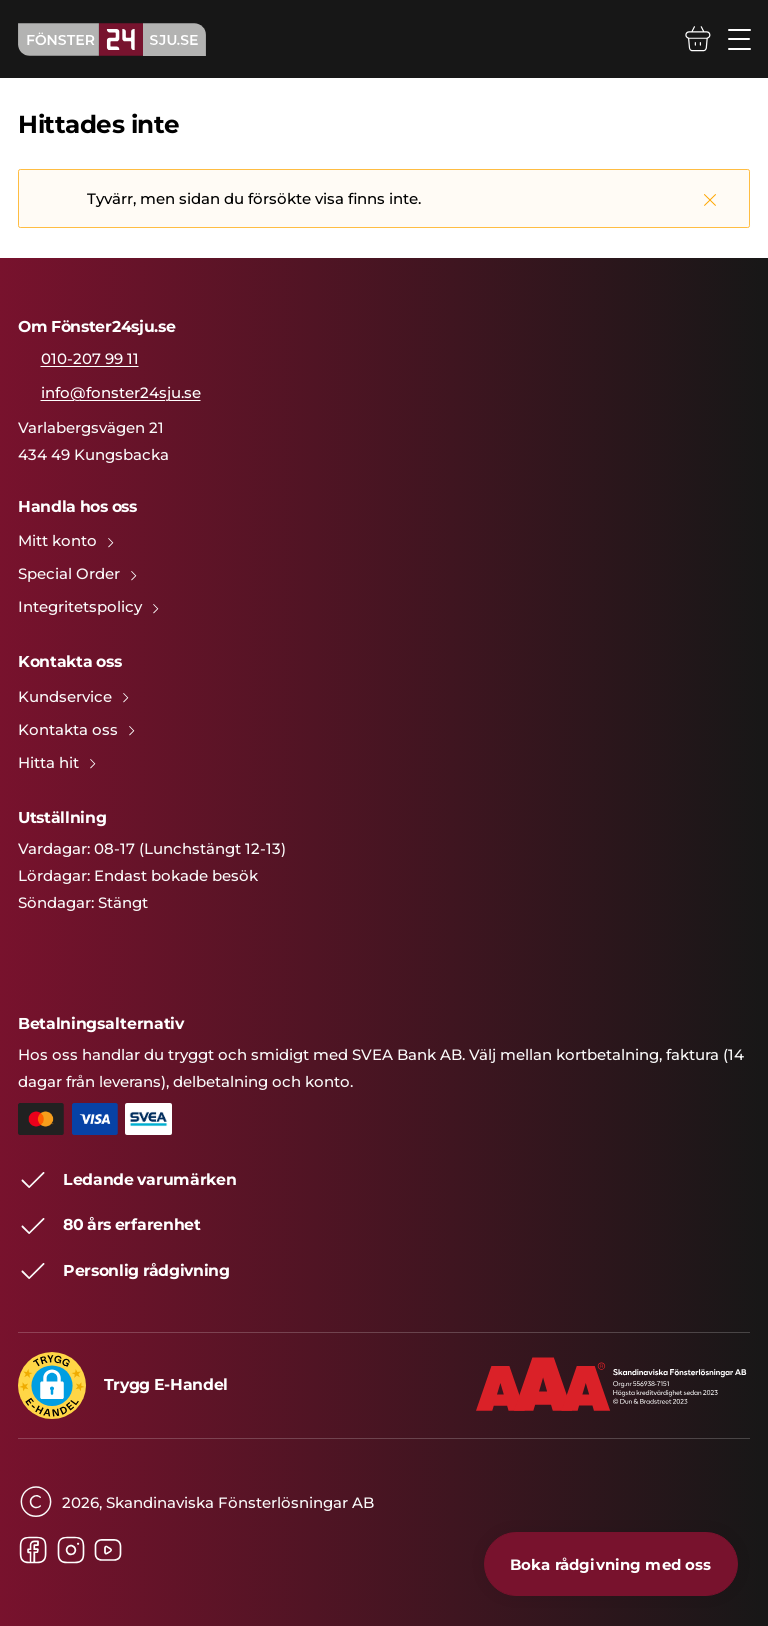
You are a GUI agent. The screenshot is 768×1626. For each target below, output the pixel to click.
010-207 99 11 (90, 358)
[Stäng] (710, 198)
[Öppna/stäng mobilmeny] (739, 39)
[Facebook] (33, 1550)
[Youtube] (108, 1550)
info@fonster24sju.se (121, 392)
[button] (52, 1386)
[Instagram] (71, 1550)
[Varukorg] (698, 39)
